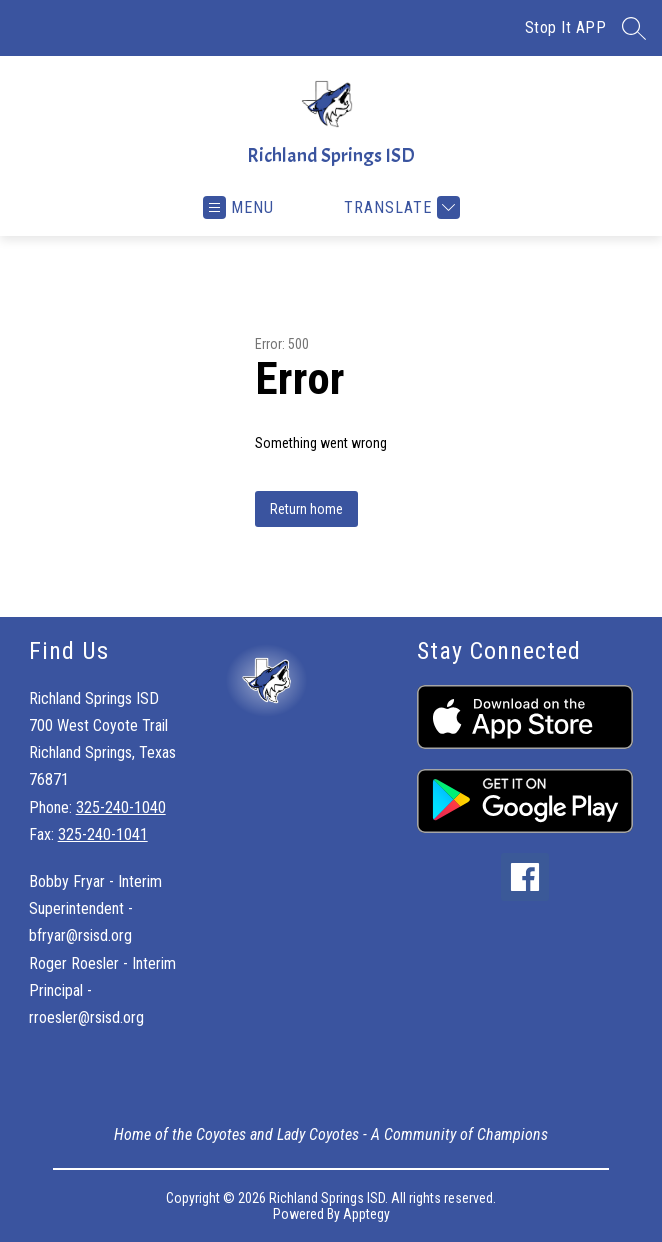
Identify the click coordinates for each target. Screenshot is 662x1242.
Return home (306, 509)
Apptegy (366, 1214)
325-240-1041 (103, 834)
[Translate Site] (399, 207)
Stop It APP (566, 27)
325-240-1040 (121, 807)
